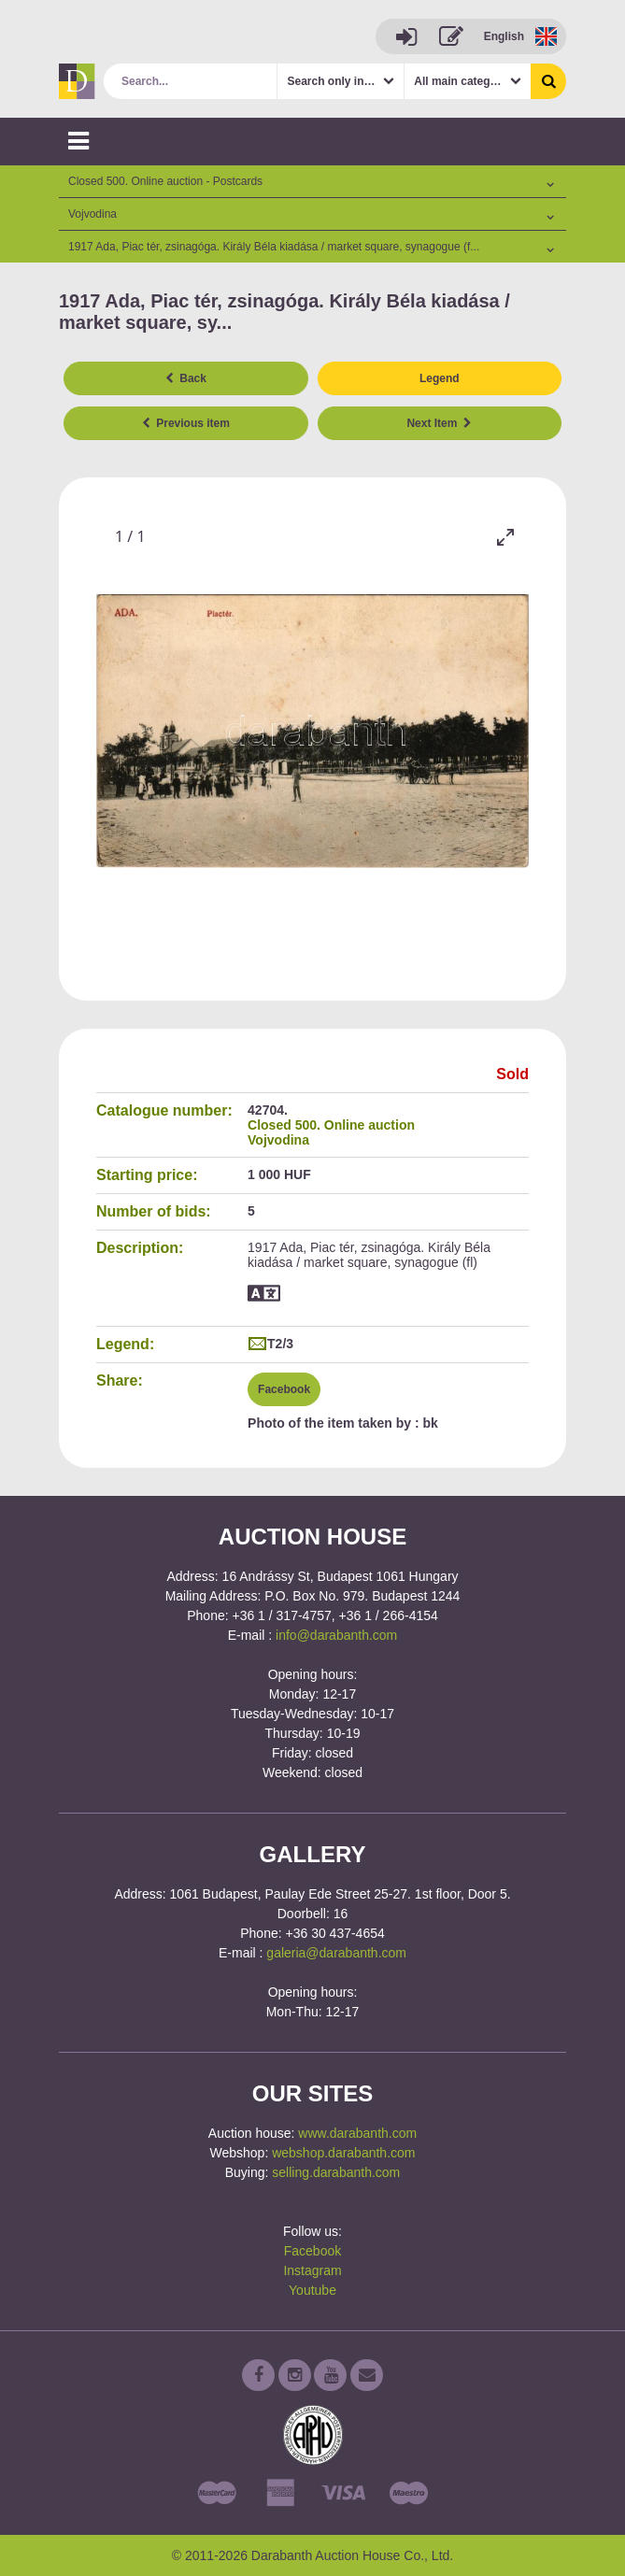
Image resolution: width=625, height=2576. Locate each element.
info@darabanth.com (336, 1635)
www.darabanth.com (357, 2133)
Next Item (439, 423)
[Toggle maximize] (505, 537)
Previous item (186, 423)
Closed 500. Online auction (331, 1124)
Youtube (312, 2290)
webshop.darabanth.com (343, 2152)
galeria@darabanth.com (336, 1952)
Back (185, 378)
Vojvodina (278, 1139)
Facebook (284, 1389)
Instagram (312, 2270)
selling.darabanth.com (336, 2172)
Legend (439, 378)
